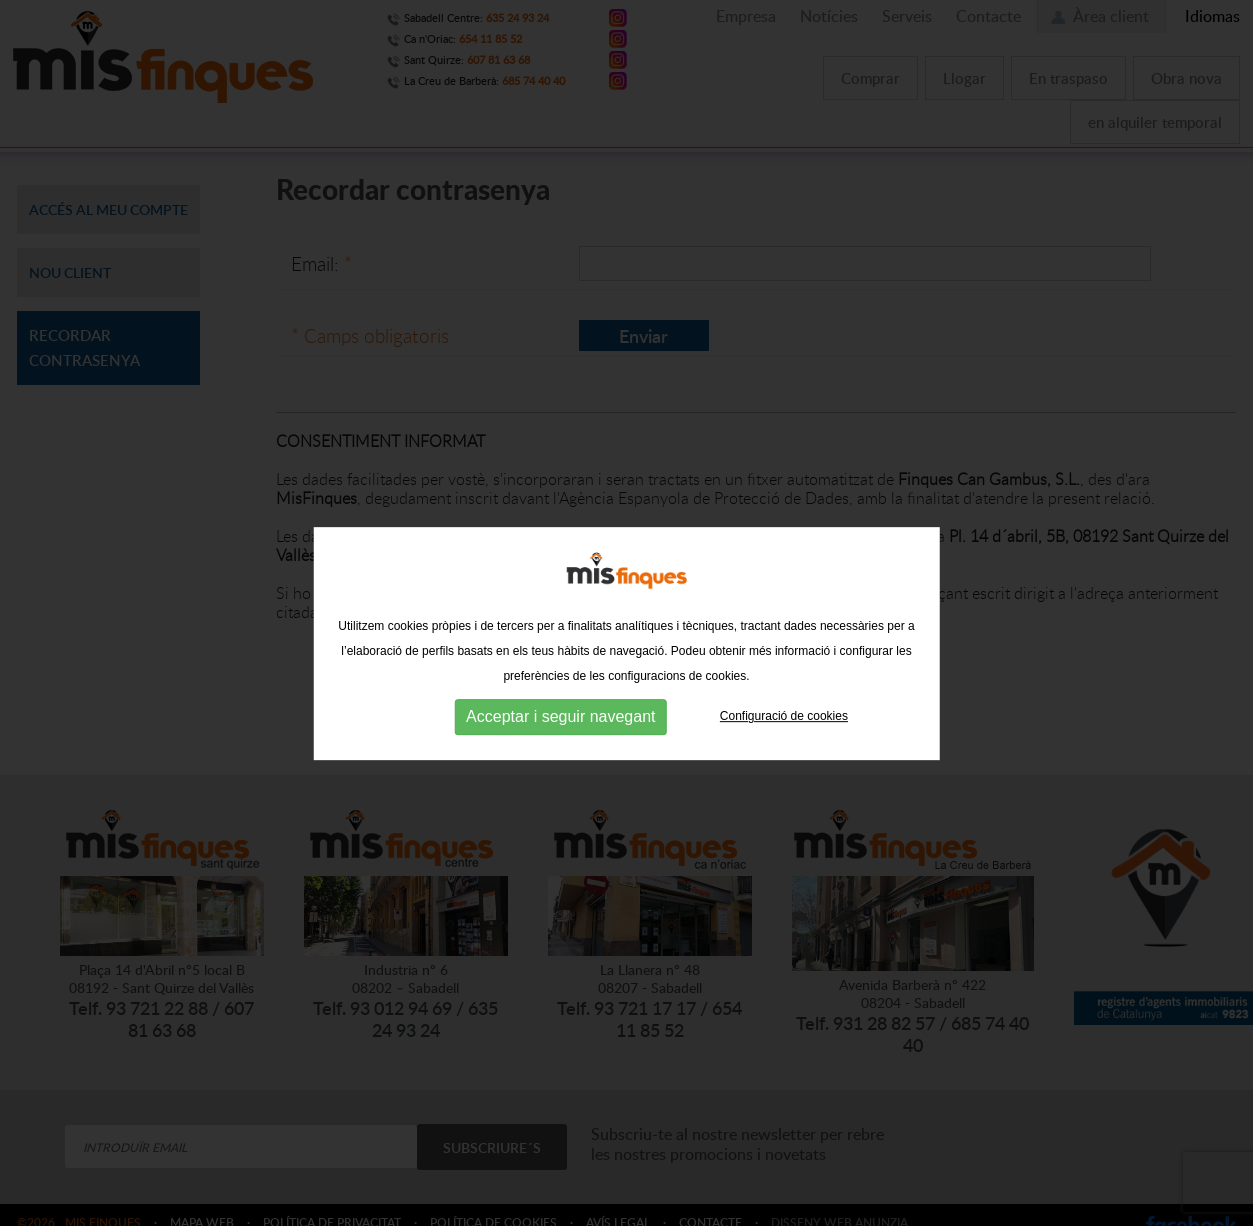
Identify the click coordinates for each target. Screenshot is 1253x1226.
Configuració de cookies (784, 771)
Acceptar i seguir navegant (560, 771)
